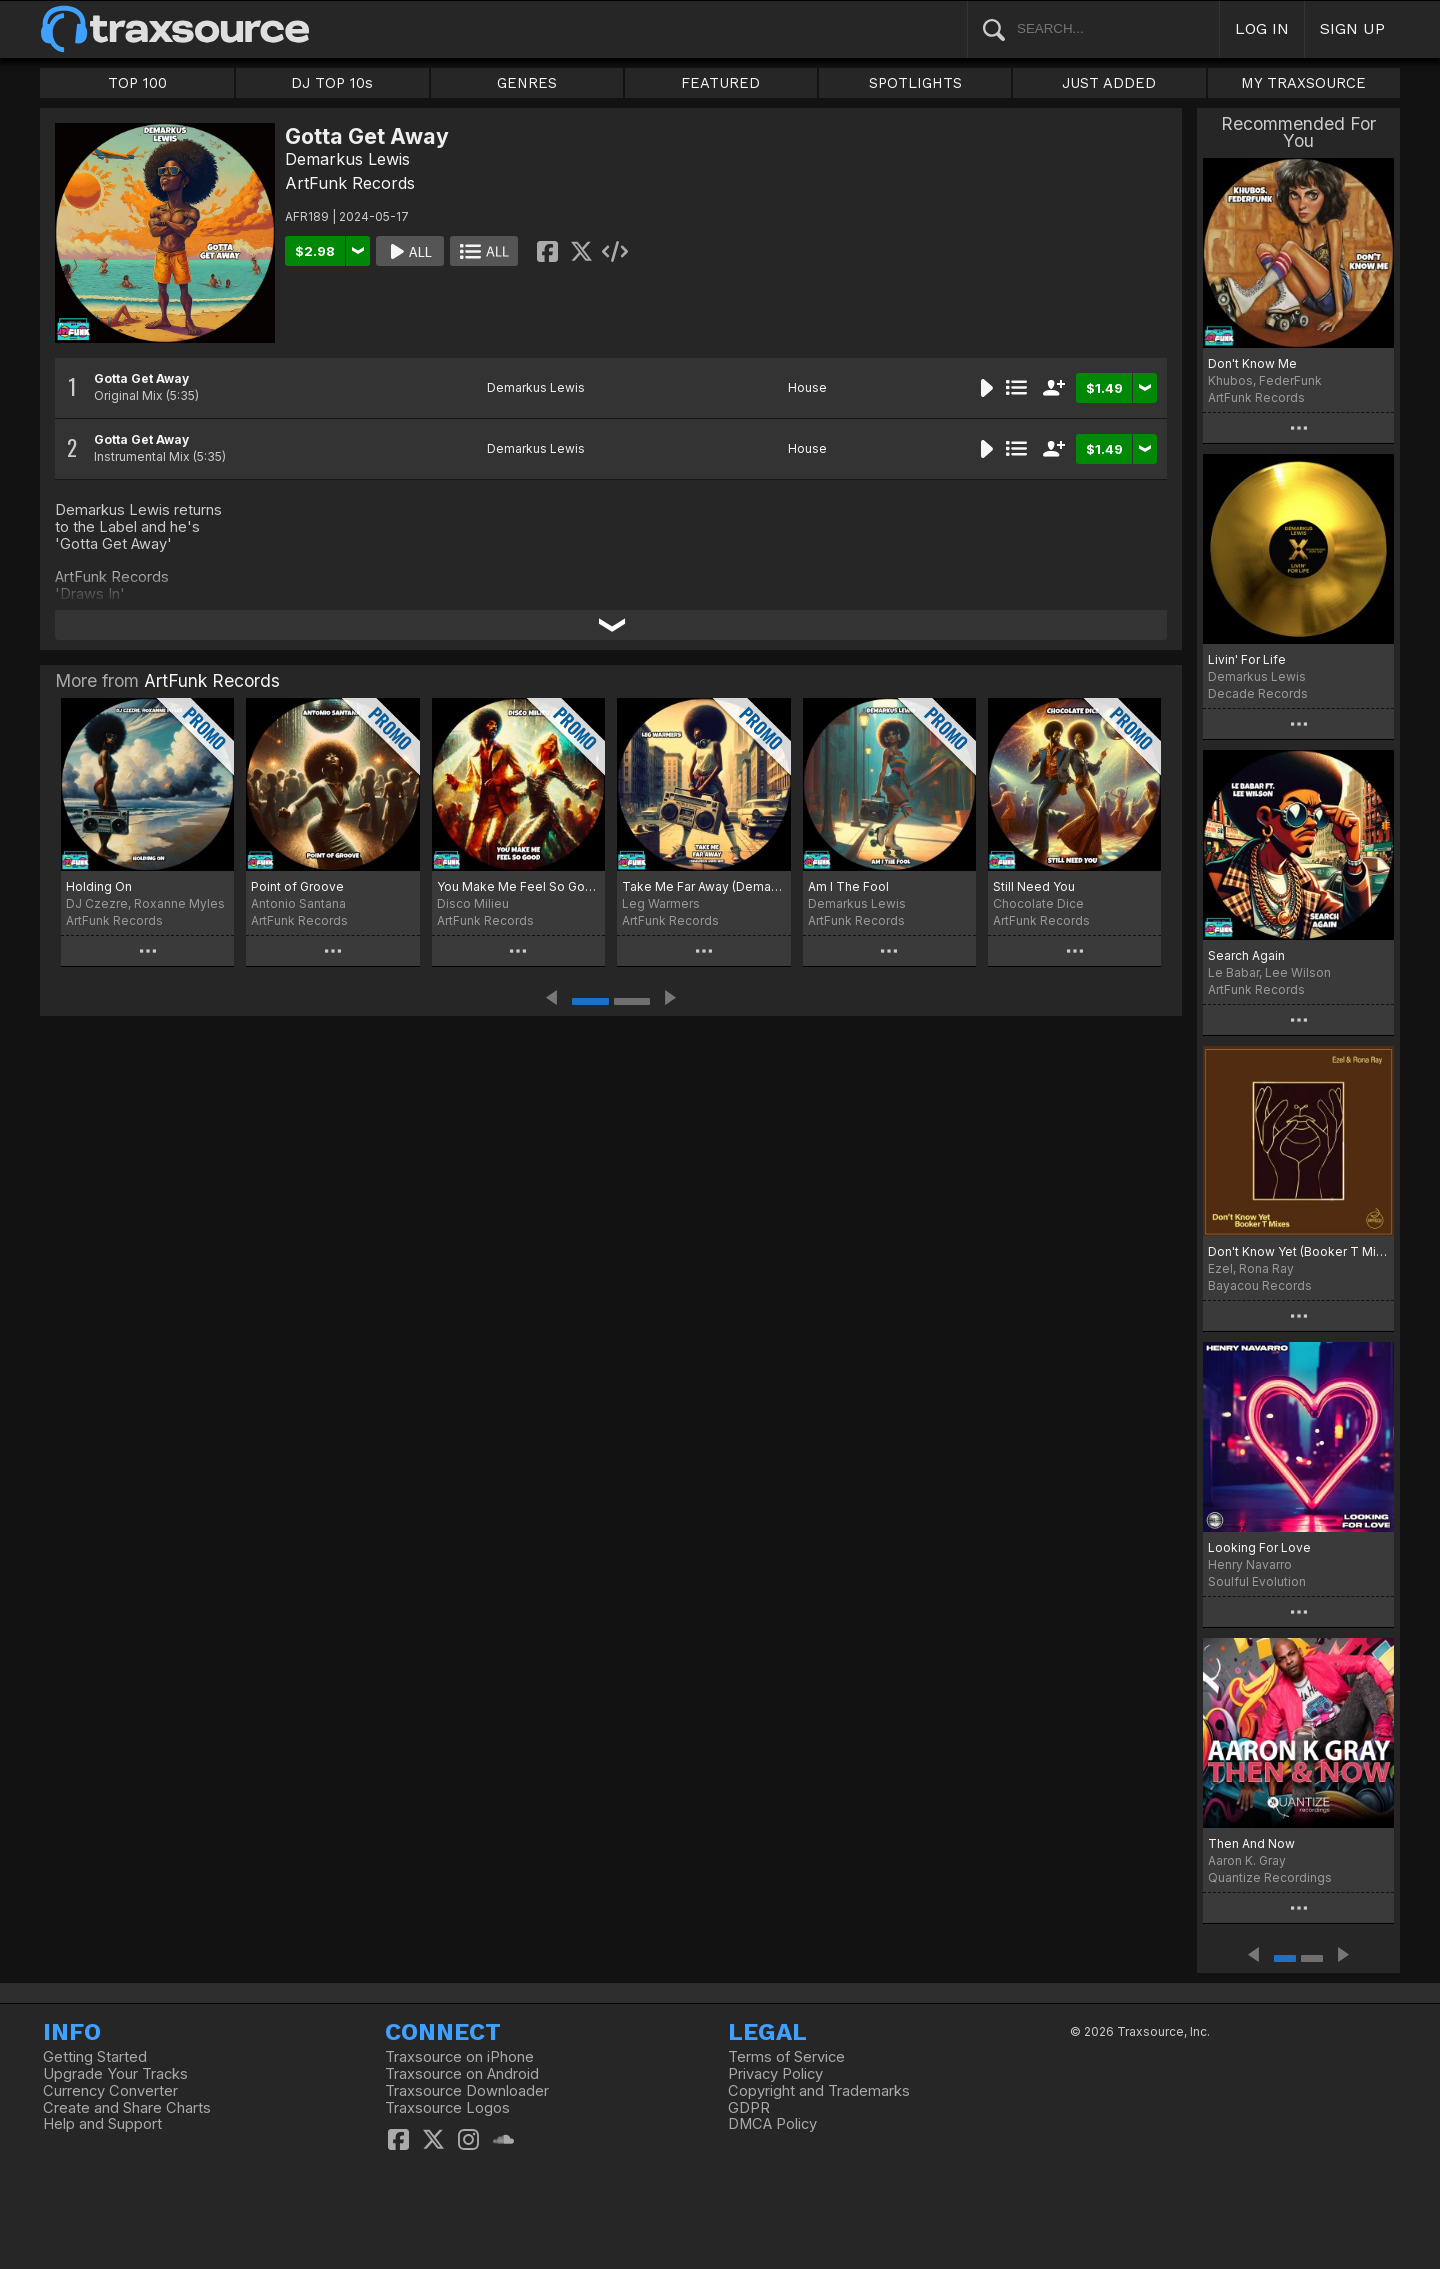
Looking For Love (1259, 1547)
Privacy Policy (775, 2074)
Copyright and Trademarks (819, 2091)
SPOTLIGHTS (915, 83)
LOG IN (1262, 28)
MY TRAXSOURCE (1303, 83)
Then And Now (1251, 1843)
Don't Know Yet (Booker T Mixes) (1298, 1251)
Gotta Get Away (141, 378)
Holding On (99, 886)
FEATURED (720, 83)
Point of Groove (297, 886)
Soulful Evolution (1257, 1581)
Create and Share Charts (127, 2108)
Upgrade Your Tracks (115, 2074)
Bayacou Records (1260, 1285)
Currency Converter (110, 2091)
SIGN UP (1352, 28)
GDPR (749, 2108)
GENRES (527, 83)
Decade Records (1258, 693)
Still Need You (1034, 886)
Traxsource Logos (447, 2108)
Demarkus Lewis (347, 159)
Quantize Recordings (1270, 1877)
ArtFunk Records (350, 183)
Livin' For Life (1247, 659)
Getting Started (95, 2057)
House (807, 387)
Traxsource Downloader (467, 2091)
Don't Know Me (1252, 363)
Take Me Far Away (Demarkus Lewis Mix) (703, 886)
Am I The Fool (848, 886)
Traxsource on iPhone (459, 2057)
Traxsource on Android (462, 2074)
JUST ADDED (1109, 83)
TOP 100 (137, 83)
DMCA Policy (772, 2124)
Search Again (1246, 955)
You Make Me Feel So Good (518, 886)
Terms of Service (786, 2057)
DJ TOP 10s (332, 83)
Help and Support (102, 2124)
